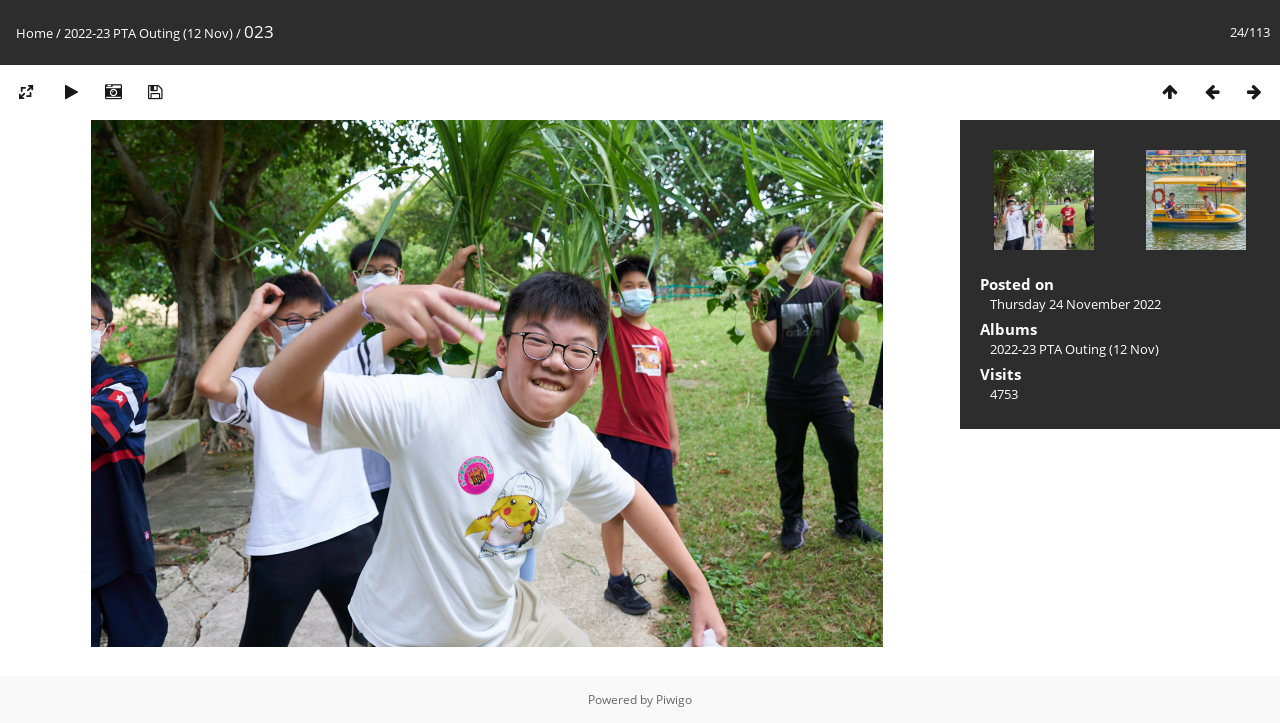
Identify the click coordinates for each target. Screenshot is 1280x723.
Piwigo (674, 699)
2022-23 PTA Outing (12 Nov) (148, 33)
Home (34, 33)
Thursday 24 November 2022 (1075, 304)
